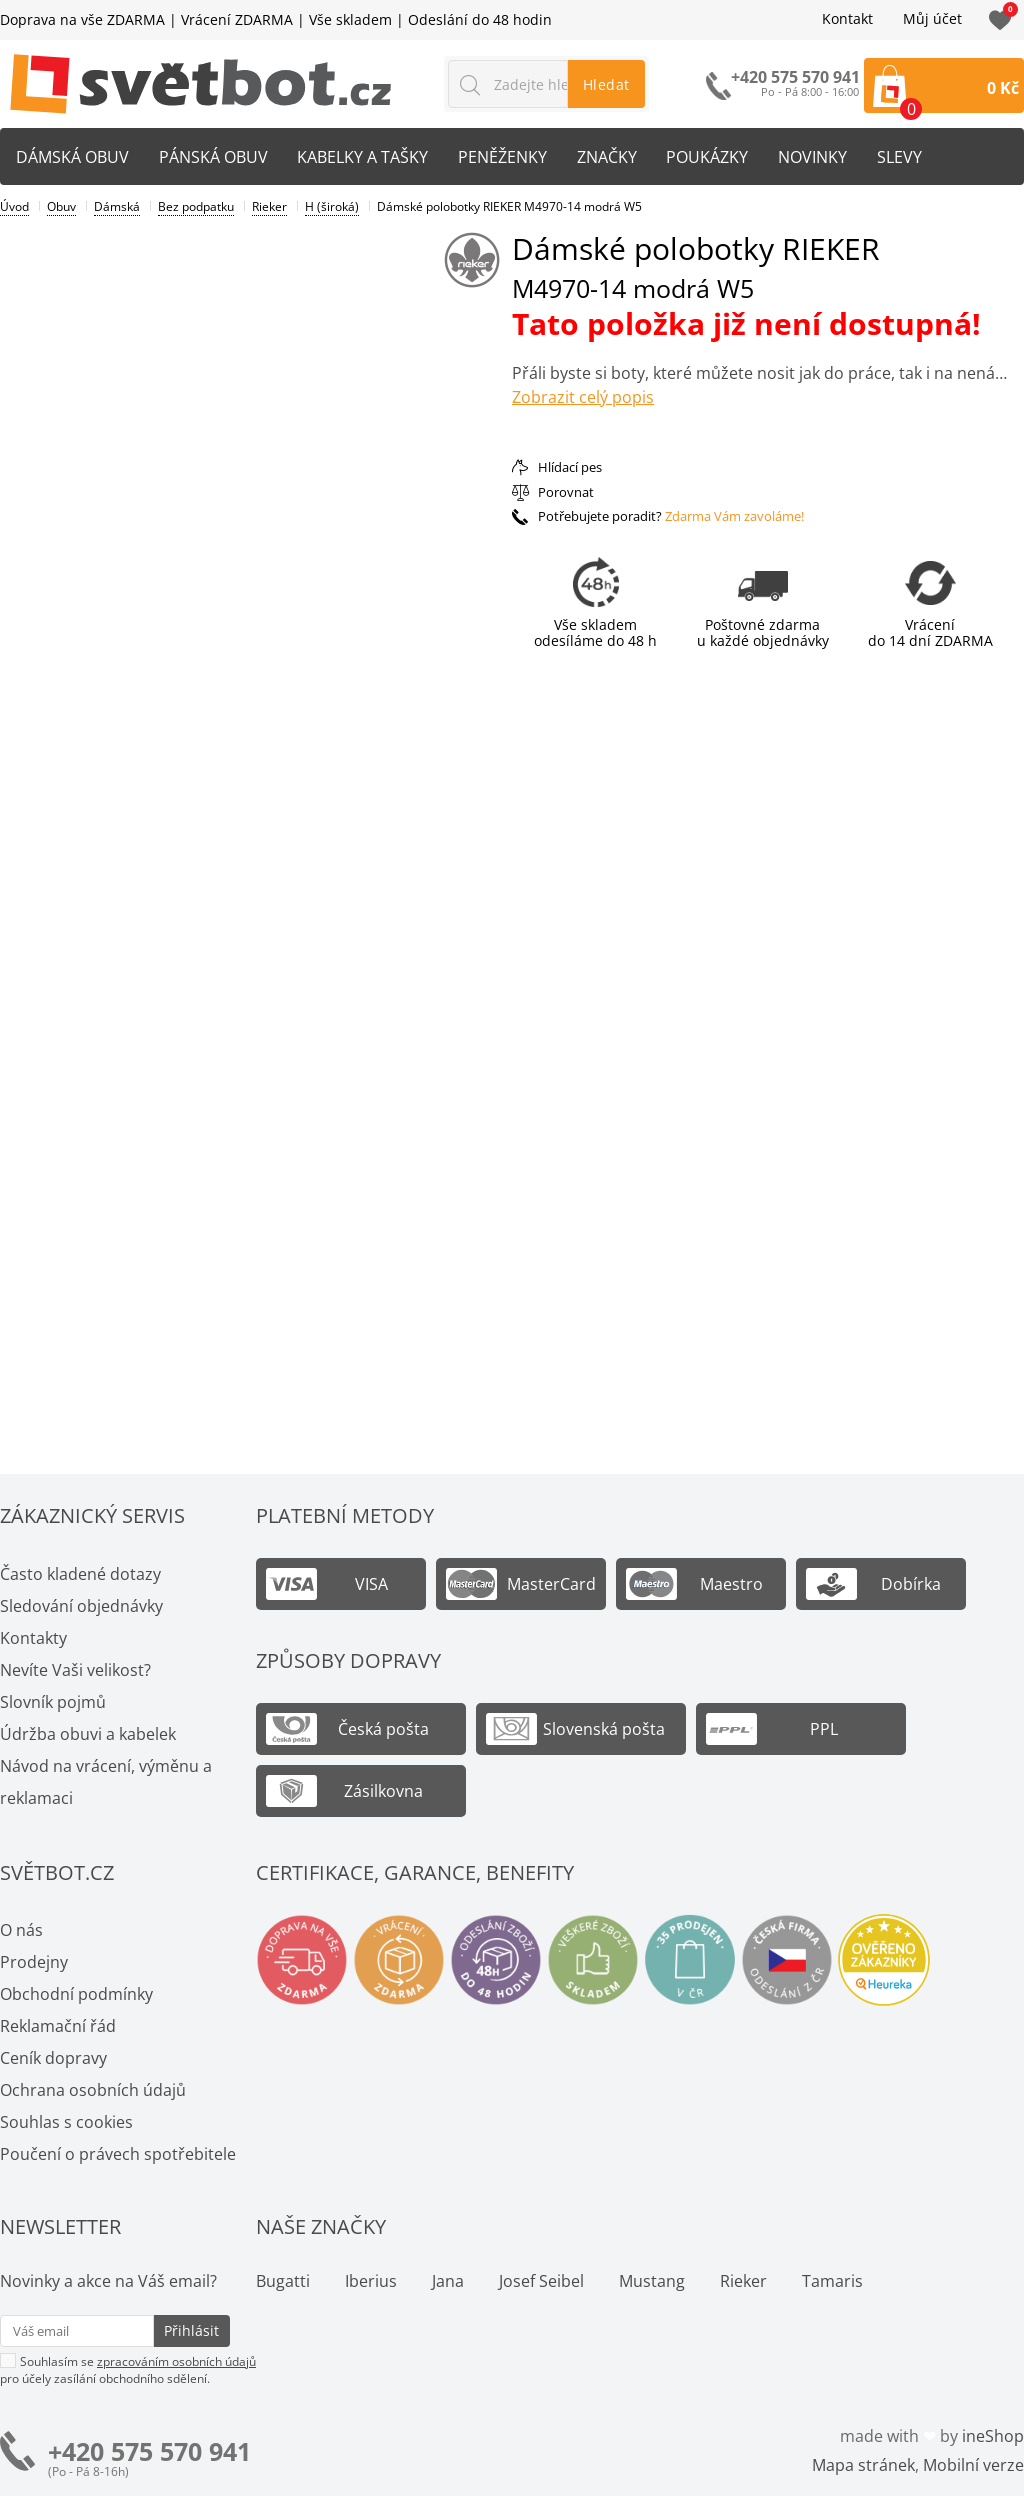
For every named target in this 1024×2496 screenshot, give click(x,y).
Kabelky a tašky (363, 157)
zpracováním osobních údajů (176, 2361)
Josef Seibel (541, 2281)
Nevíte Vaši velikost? (75, 1670)
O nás (21, 1930)
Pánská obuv (213, 157)
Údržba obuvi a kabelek (88, 1734)
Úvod (14, 206)
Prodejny (34, 1962)
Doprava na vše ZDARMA (82, 19)
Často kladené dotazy (80, 1574)
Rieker (269, 206)
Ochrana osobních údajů (93, 2090)
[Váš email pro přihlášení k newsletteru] (77, 2331)
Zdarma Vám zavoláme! (734, 516)
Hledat (606, 84)
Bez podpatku (196, 206)
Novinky (814, 157)
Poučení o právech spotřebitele (118, 2154)
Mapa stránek (863, 2465)
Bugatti (283, 2281)
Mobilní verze (973, 2465)
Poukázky (709, 157)
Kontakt (847, 19)
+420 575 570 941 (149, 2451)
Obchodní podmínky (76, 1994)
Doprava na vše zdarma (302, 1960)
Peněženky (503, 157)
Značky (608, 157)
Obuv (61, 206)
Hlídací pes (570, 467)
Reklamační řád (58, 2026)
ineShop (993, 2436)
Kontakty (33, 1638)
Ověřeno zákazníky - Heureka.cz (884, 1960)
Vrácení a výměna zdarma (399, 1960)
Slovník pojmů (53, 1702)
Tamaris (832, 2281)
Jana (448, 2281)
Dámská (117, 206)
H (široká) (332, 206)
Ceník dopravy (53, 2058)
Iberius (371, 2281)
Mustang (652, 2281)
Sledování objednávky (81, 1606)
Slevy (901, 157)
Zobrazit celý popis (583, 397)
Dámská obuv (72, 157)
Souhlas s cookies (66, 2122)
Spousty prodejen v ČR (690, 1960)
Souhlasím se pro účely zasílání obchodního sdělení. (128, 2369)
